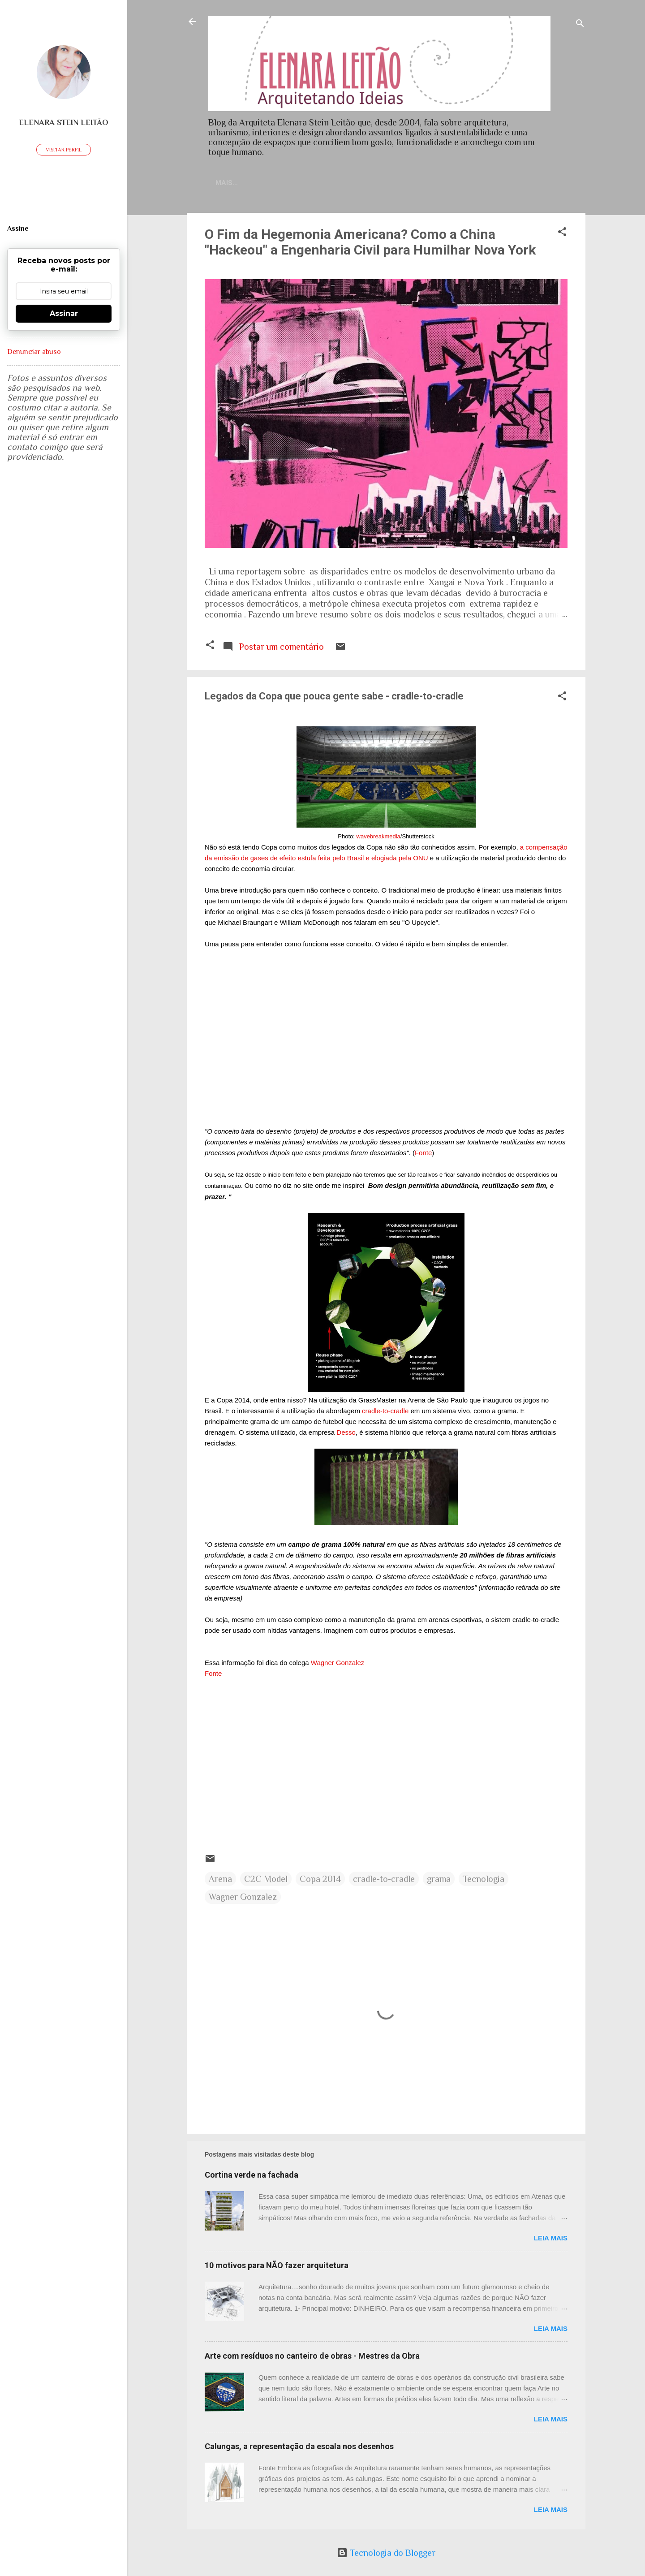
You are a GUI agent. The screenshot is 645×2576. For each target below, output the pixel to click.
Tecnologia (483, 1881)
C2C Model (266, 1881)
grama (439, 1881)
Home (241, 183)
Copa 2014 (320, 1881)
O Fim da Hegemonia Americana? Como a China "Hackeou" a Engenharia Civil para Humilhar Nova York (370, 243)
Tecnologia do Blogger (386, 2553)
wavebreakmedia (378, 838)
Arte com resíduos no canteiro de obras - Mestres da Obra (312, 2357)
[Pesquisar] (580, 24)
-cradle (385, 1412)
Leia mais (551, 2240)
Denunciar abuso (34, 352)
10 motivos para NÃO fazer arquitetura (276, 2267)
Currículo (336, 183)
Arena (220, 1881)
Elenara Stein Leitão (63, 122)
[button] (562, 234)
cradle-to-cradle (384, 1881)
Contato (284, 183)
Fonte (423, 1154)
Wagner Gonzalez (338, 1664)
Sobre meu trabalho (411, 183)
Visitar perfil (64, 150)
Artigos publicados (503, 183)
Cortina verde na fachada (251, 2176)
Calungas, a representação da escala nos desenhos (299, 2448)
